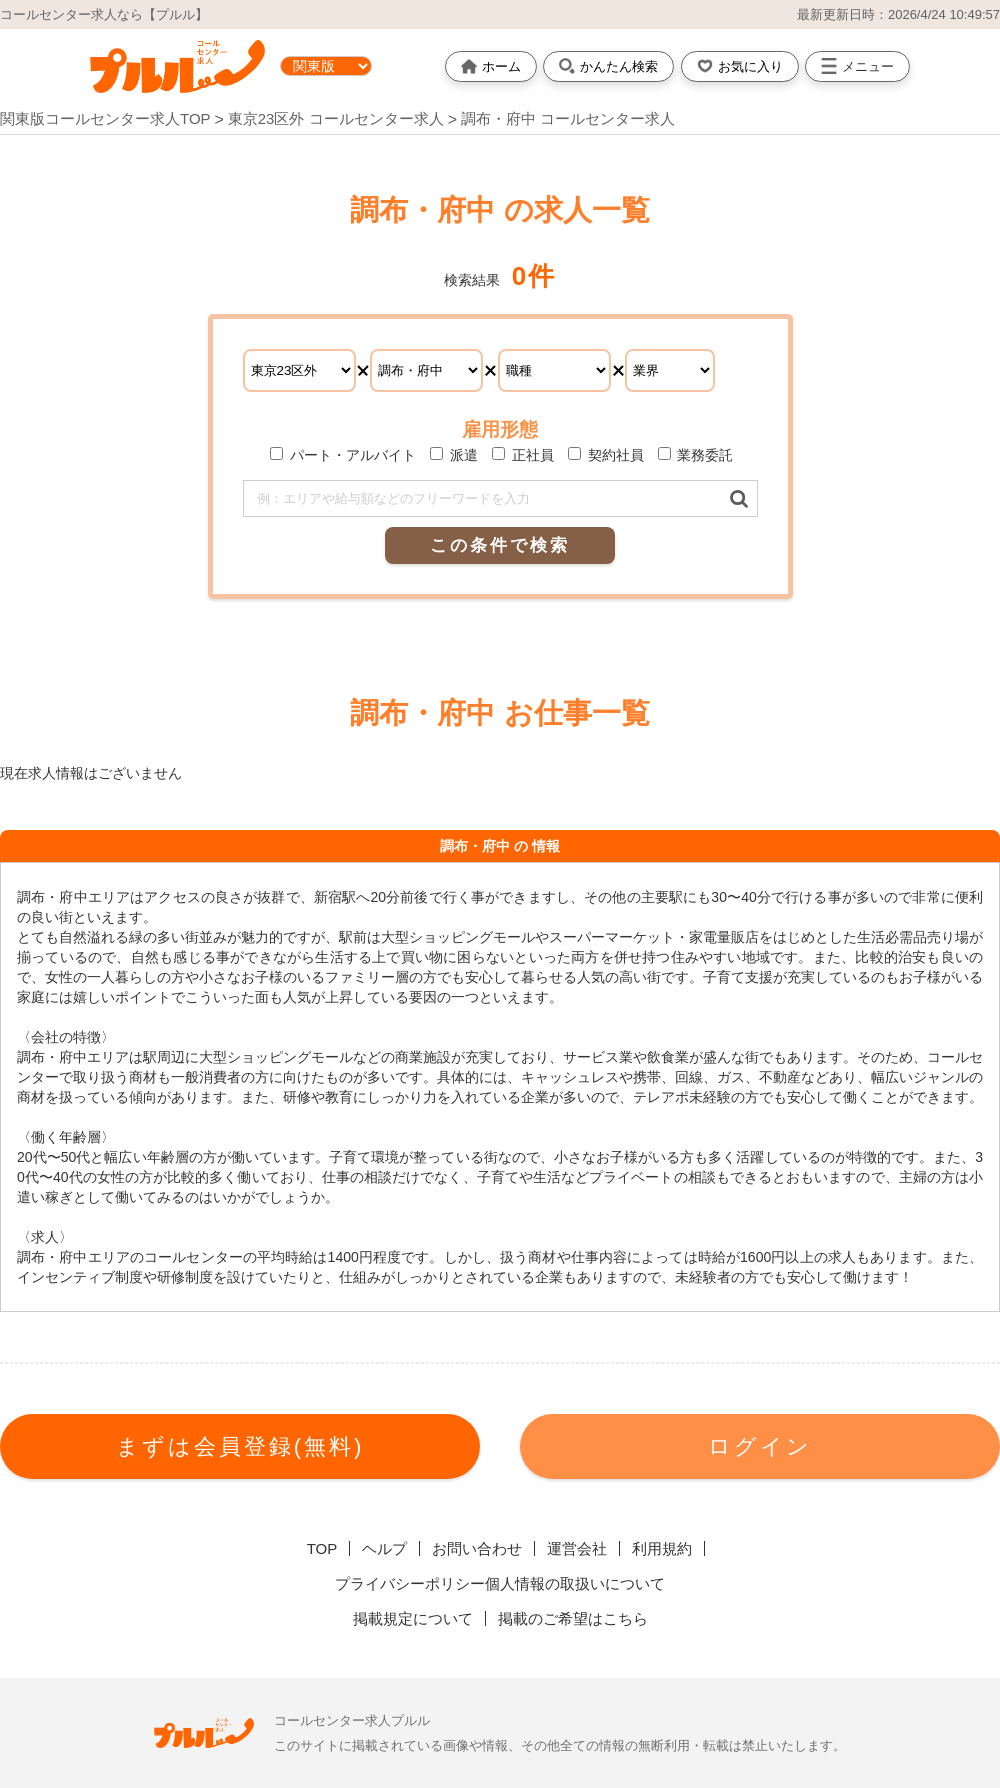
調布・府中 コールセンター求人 (568, 118)
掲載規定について (413, 1618)
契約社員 (606, 455)
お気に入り (740, 66)
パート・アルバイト (343, 455)
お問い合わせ (477, 1548)
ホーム (491, 66)
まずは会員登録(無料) (240, 1446)
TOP (322, 1548)
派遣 (454, 455)
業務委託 (696, 455)
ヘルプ (384, 1548)
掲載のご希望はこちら (573, 1618)
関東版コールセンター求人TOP (105, 118)
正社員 (523, 455)
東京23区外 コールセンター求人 (338, 118)
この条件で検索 (500, 545)
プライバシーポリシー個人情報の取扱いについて (500, 1583)
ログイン (760, 1446)
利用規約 (662, 1548)
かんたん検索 (608, 66)
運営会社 (577, 1548)
